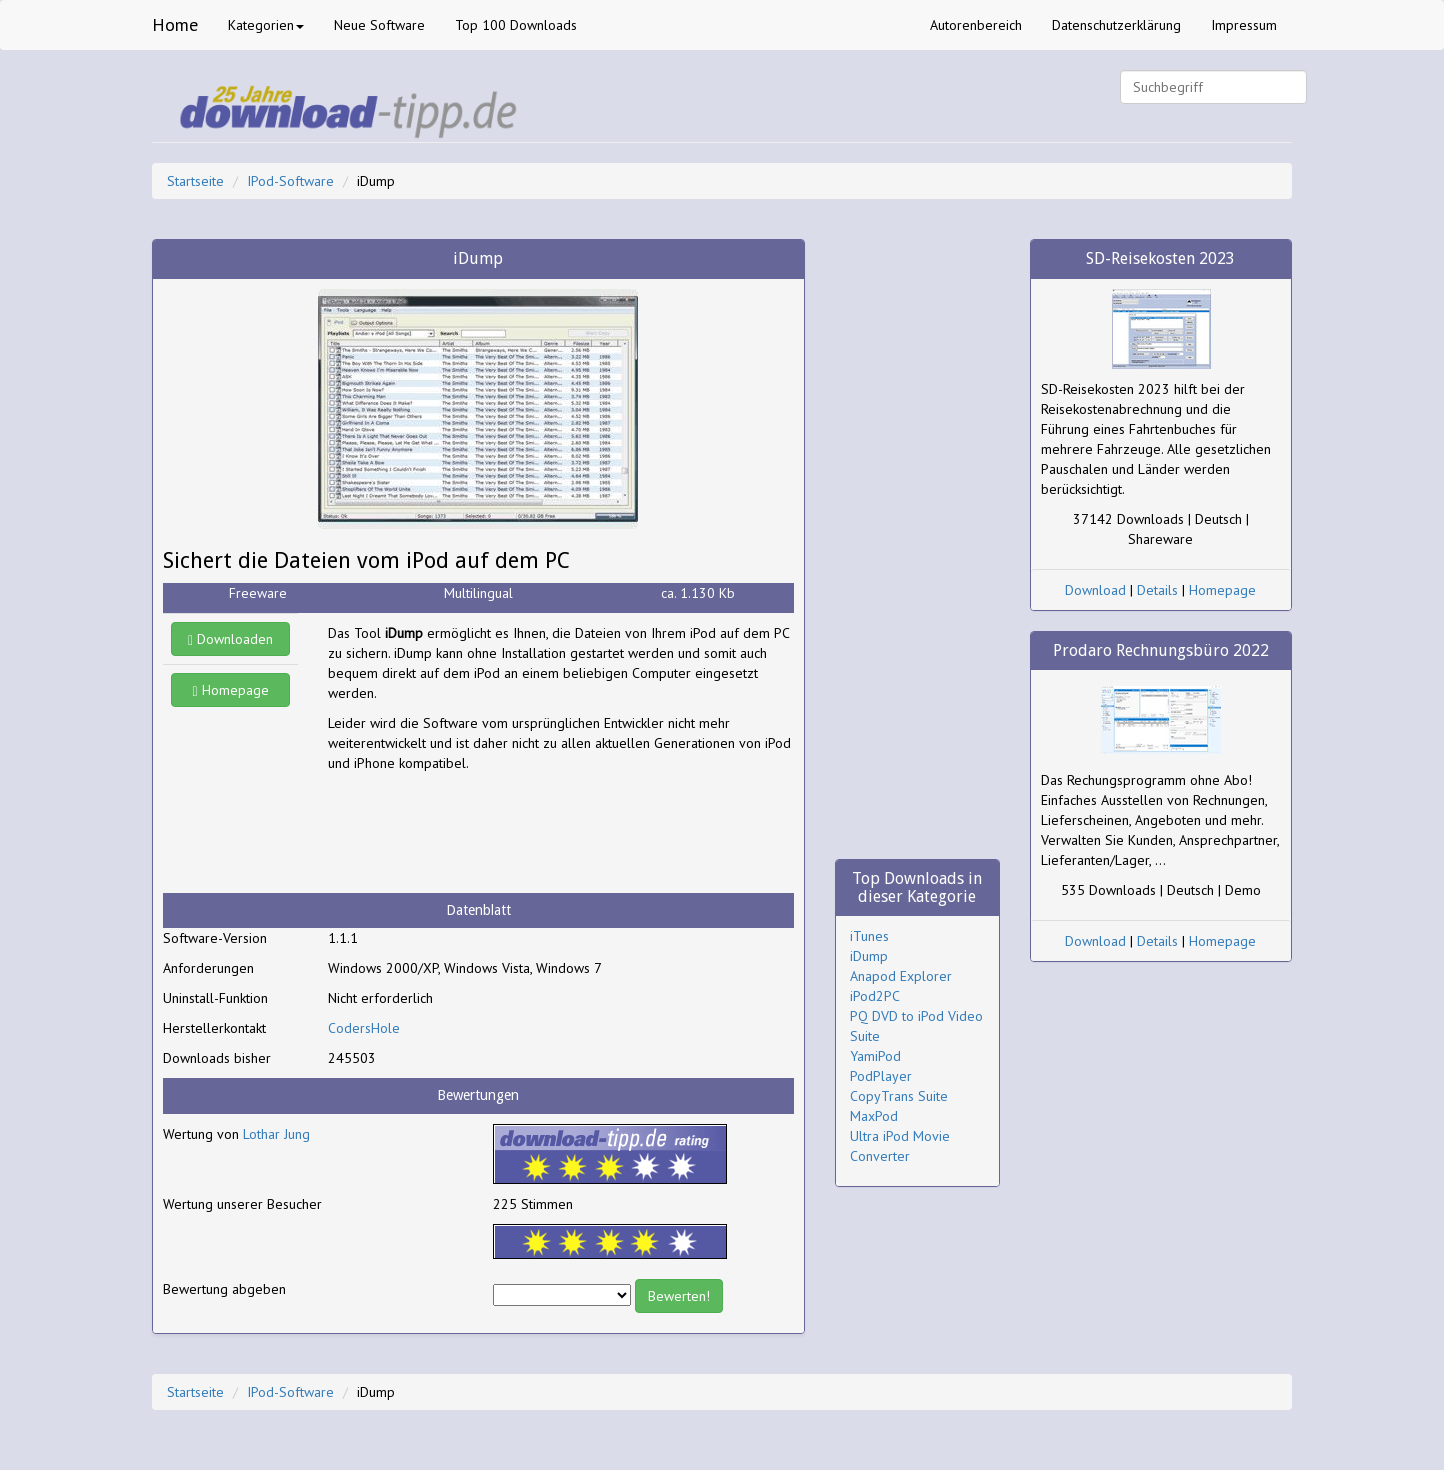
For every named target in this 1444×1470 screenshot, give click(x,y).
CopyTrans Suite (899, 1096)
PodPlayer (881, 1076)
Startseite (195, 181)
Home (175, 24)
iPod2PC (875, 996)
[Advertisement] (488, 833)
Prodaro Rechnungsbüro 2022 (1161, 650)
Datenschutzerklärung (1116, 25)
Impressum (1244, 25)
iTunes (869, 936)
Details (1157, 590)
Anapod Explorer (901, 976)
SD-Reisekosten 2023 (1160, 258)
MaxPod (874, 1116)
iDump (869, 956)
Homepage (231, 690)
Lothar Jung (276, 1134)
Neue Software (379, 25)
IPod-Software (290, 181)
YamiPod (875, 1056)
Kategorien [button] (266, 25)
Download (1095, 590)
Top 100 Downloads (516, 25)
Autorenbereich (976, 25)
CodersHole (364, 1028)
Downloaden (230, 639)
